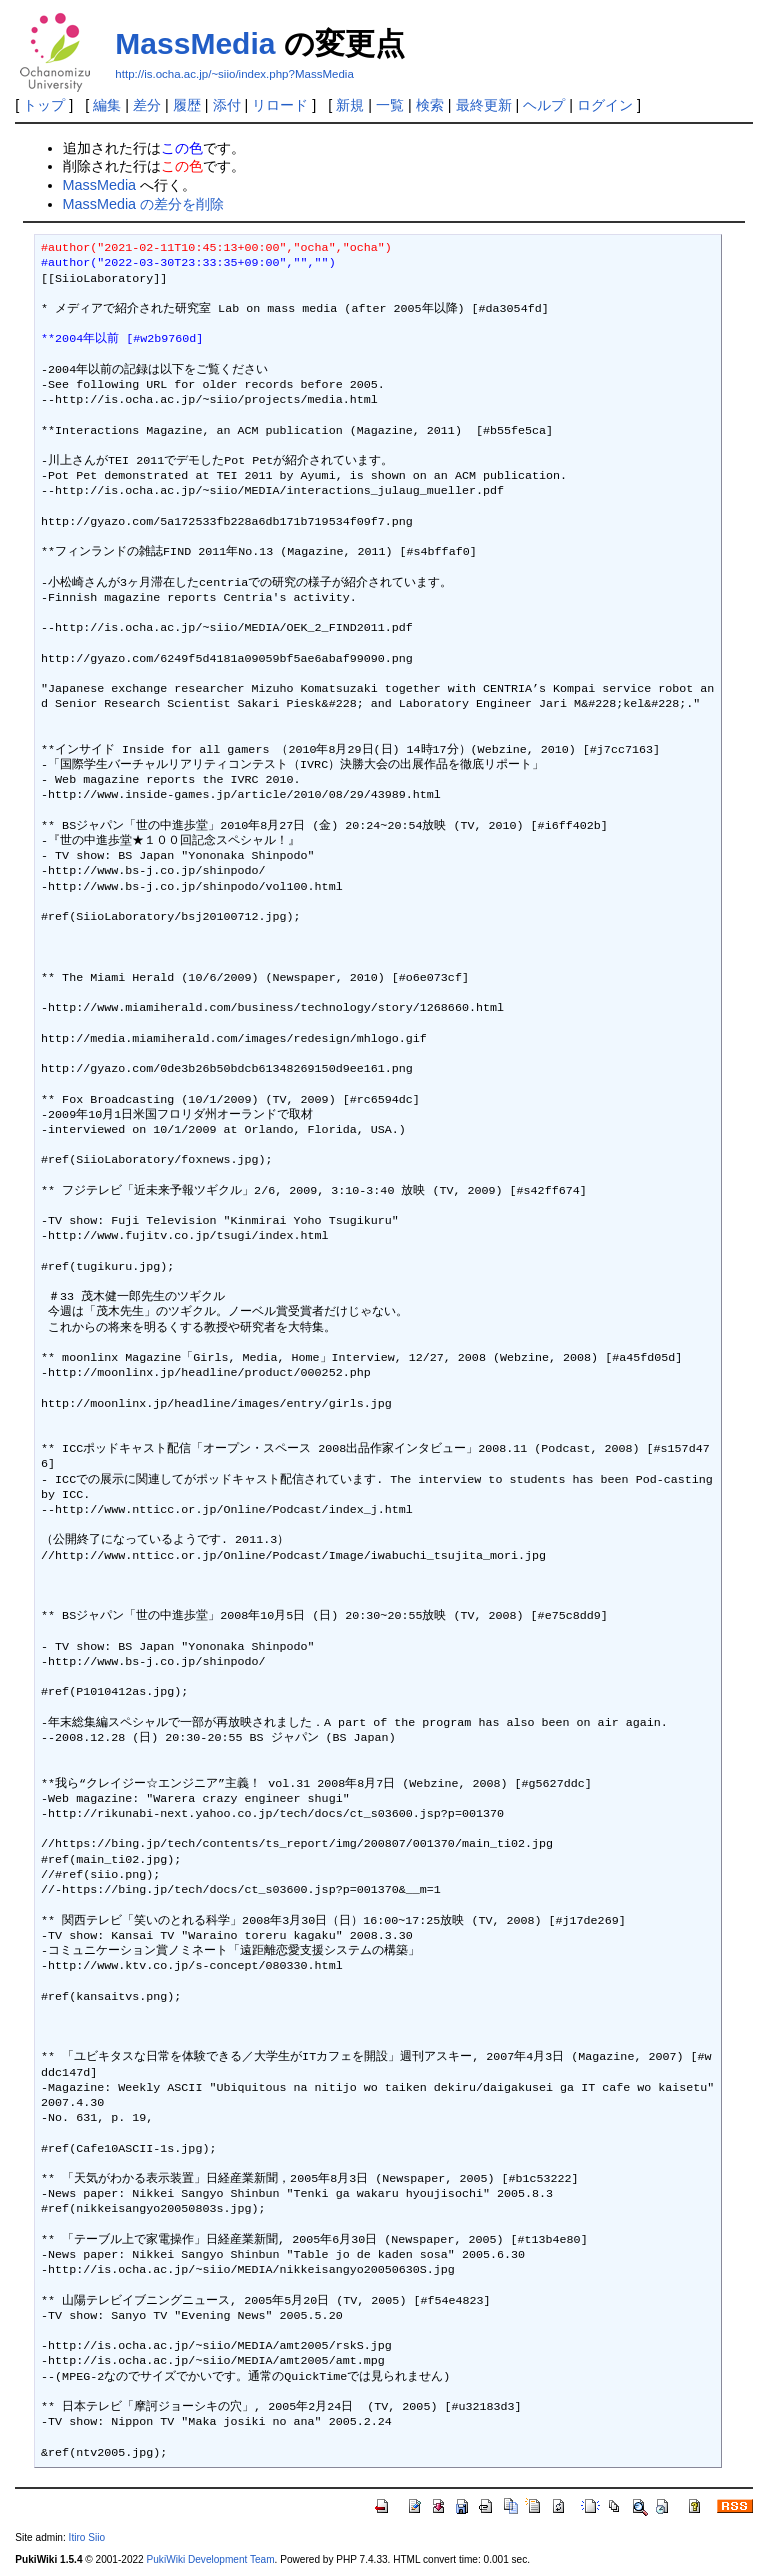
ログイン (605, 105)
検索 (430, 105)
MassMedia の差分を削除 (144, 204)
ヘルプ (544, 105)
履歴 (187, 105)
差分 (147, 105)
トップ (44, 105)
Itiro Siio (87, 2537)
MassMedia (195, 43)
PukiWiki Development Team (211, 2559)
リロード (280, 105)
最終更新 (484, 105)
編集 (107, 105)
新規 (350, 105)
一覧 (390, 105)
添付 (227, 105)
